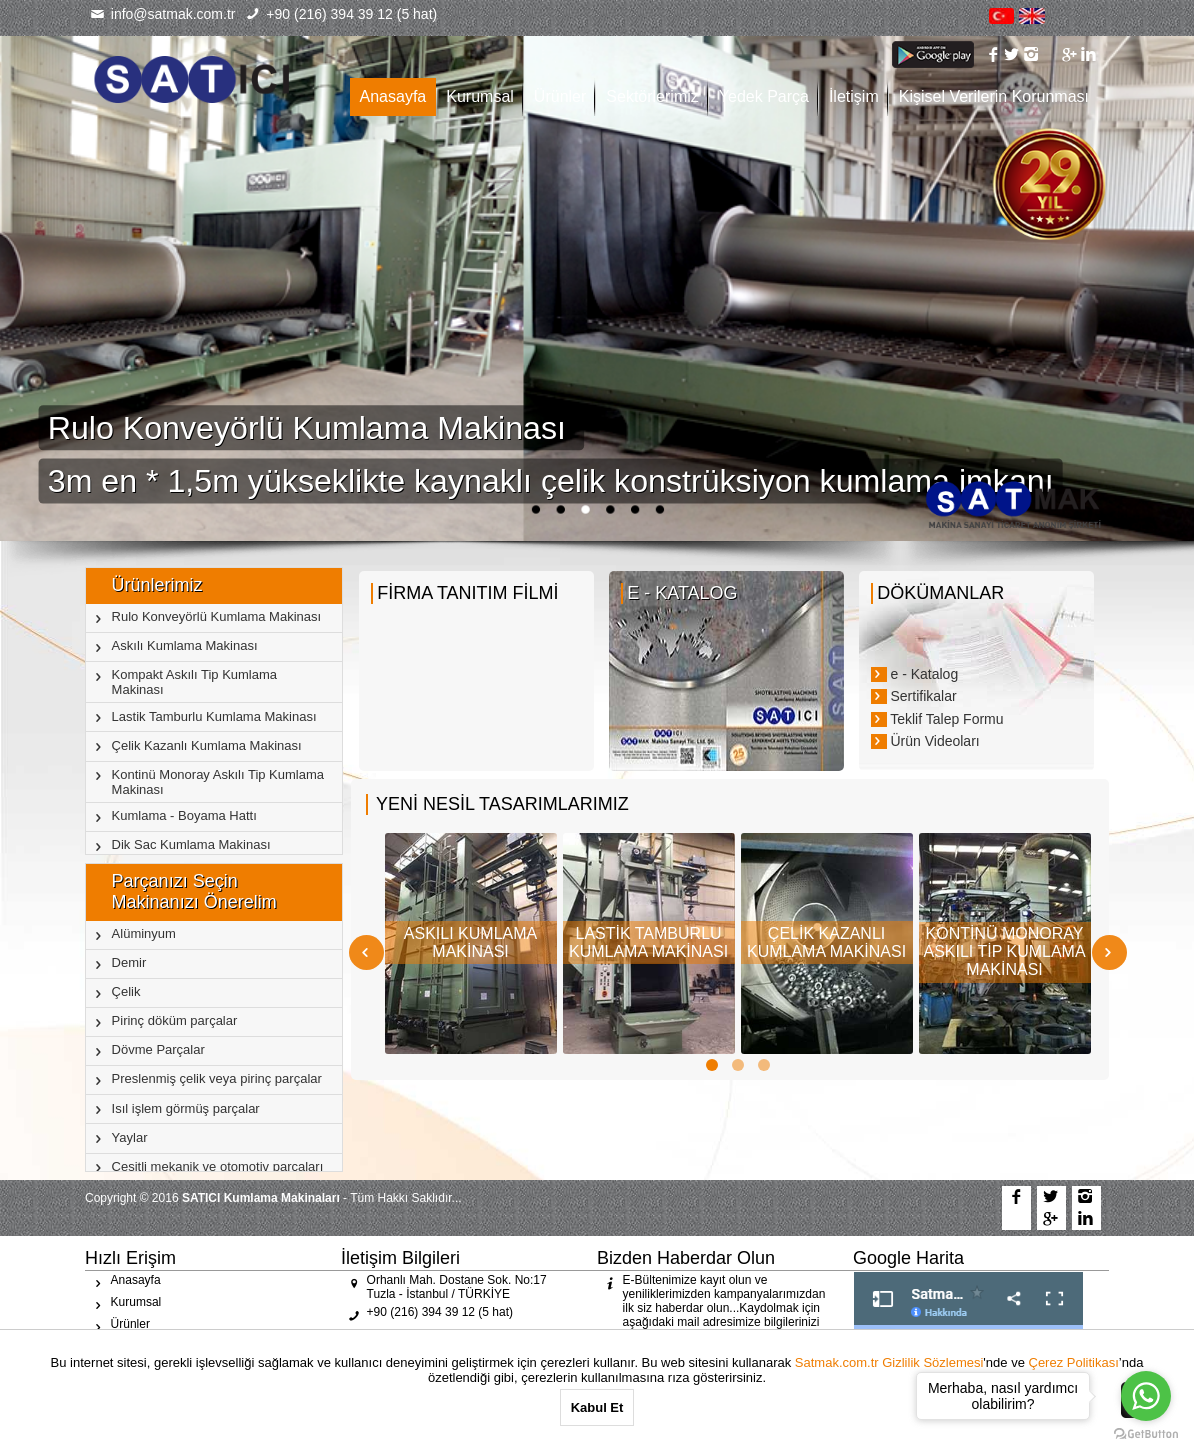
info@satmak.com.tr (162, 14)
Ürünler (560, 96)
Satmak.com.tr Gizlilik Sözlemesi (889, 1362)
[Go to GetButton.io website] (1146, 1434)
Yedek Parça (764, 96)
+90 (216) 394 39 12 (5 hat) (342, 14)
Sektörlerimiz (652, 96)
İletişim (854, 96)
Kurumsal (480, 96)
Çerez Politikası (1074, 1362)
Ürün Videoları (925, 741)
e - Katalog (915, 674)
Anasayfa (393, 96)
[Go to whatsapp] (1146, 1396)
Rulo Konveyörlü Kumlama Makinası (311, 428)
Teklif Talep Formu (937, 719)
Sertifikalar (914, 696)
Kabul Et (597, 1407)
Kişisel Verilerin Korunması (994, 96)
